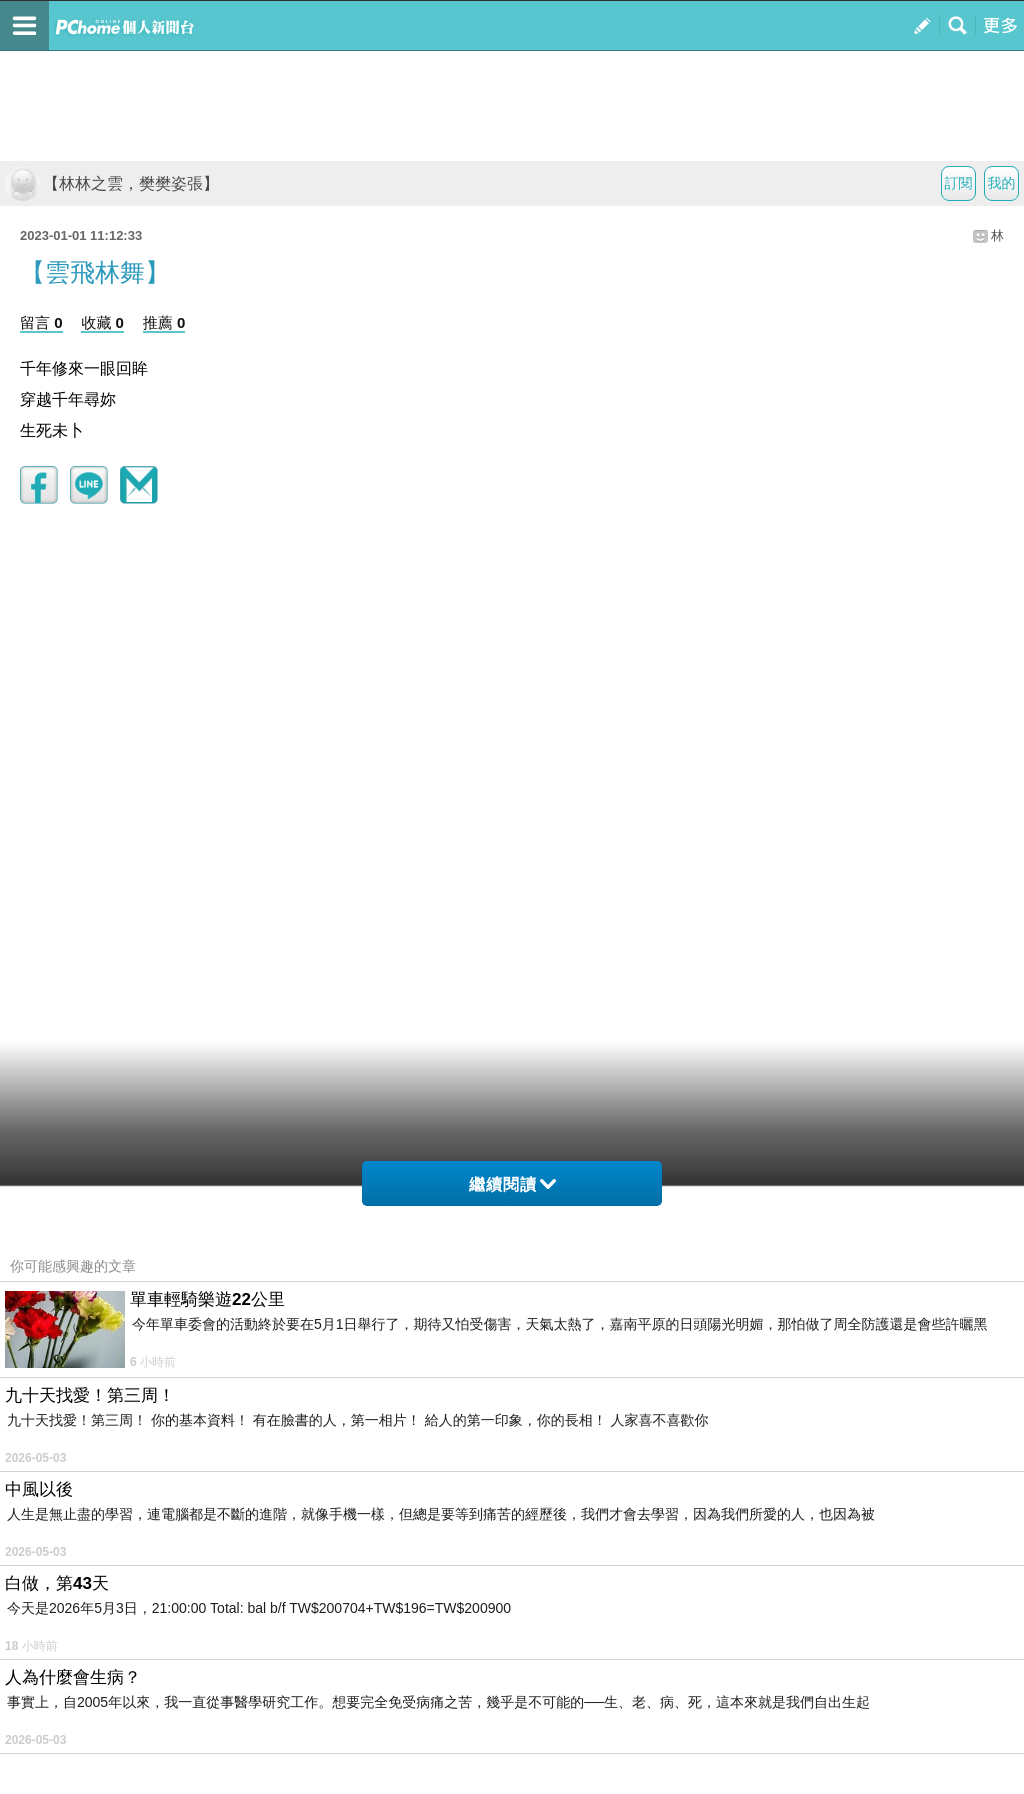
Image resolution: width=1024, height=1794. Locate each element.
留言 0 (41, 322)
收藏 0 (102, 322)
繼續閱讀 (512, 1184)
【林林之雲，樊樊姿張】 (112, 183)
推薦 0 (164, 322)
